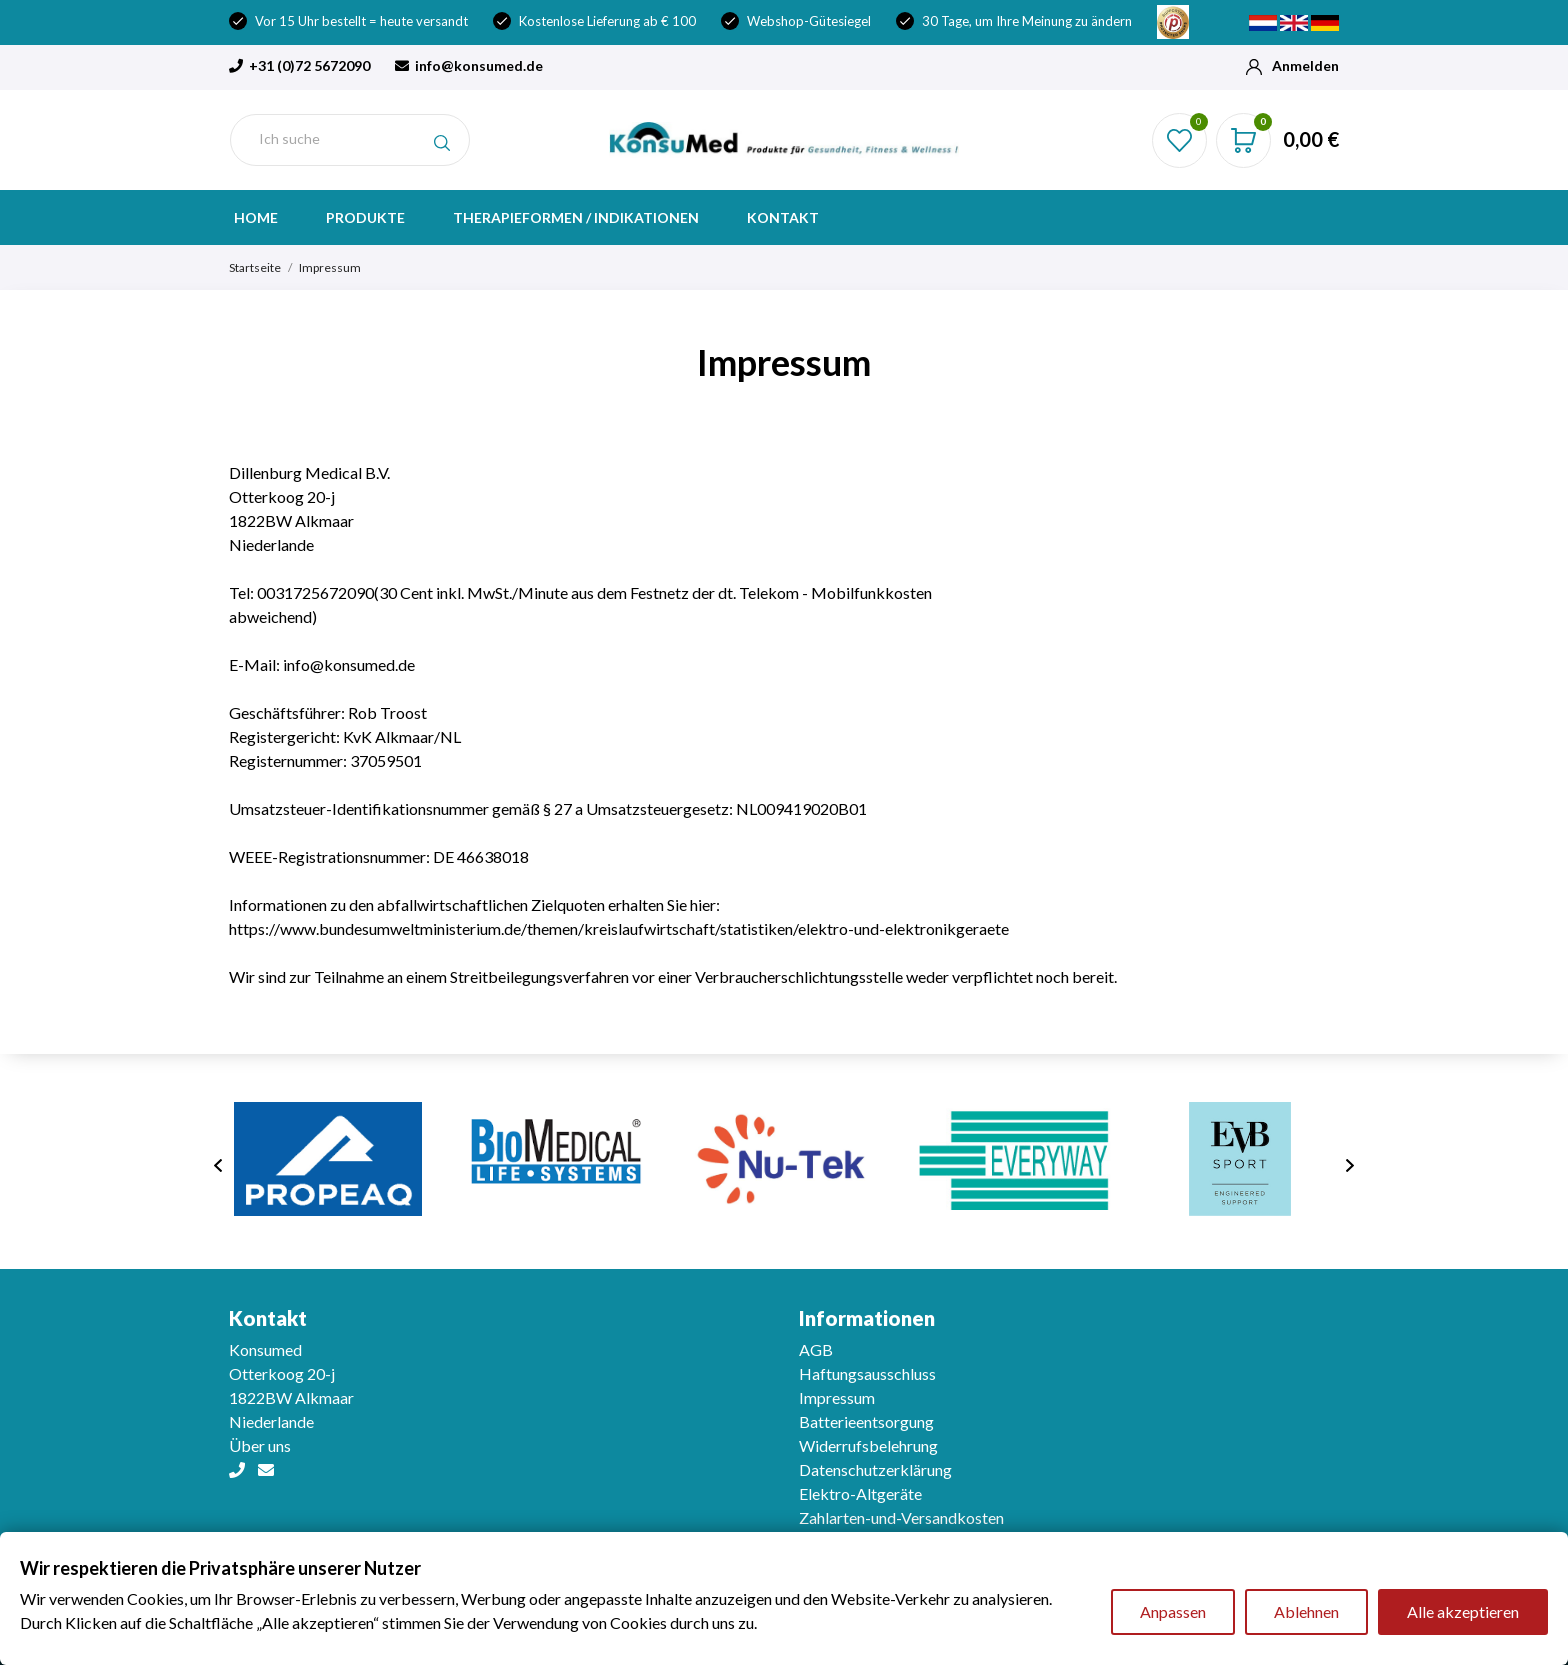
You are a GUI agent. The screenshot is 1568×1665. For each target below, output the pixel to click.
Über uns (260, 1445)
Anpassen (1173, 1611)
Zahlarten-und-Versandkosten (901, 1517)
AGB (816, 1349)
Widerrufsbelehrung (868, 1445)
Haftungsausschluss (867, 1373)
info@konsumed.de (469, 65)
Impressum (837, 1397)
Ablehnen (1306, 1611)
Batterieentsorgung (866, 1421)
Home (256, 217)
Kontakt (783, 217)
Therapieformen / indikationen (576, 217)
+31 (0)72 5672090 (299, 65)
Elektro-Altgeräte (860, 1493)
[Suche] (350, 139)
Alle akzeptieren (1463, 1611)
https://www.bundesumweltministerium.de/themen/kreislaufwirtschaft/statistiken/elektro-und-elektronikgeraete (619, 928)
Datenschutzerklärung (875, 1469)
